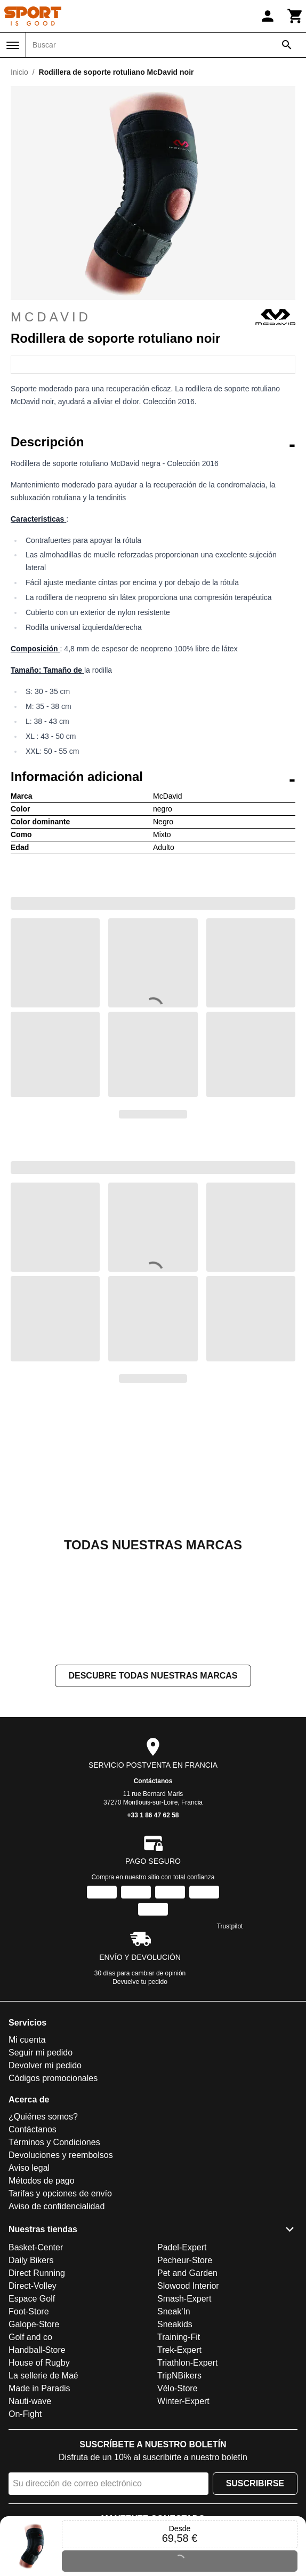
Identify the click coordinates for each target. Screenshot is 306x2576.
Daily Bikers (31, 2260)
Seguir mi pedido (41, 2053)
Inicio (19, 72)
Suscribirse (255, 2483)
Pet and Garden (187, 2273)
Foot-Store (29, 2311)
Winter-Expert (183, 2401)
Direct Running (37, 2273)
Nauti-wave (30, 2401)
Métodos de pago (42, 2181)
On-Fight (25, 2414)
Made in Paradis (39, 2388)
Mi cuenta (27, 2040)
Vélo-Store (177, 2388)
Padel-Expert (182, 2247)
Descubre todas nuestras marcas (152, 1676)
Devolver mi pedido (45, 2065)
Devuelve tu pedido (139, 1982)
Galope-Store (34, 2324)
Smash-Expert (184, 2298)
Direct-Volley (33, 2285)
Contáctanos (153, 1781)
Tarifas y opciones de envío (60, 2194)
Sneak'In (173, 2311)
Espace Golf (32, 2298)
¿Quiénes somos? (43, 2117)
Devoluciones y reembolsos (61, 2155)
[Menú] (13, 45)
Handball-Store (37, 2349)
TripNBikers (179, 2375)
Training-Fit (178, 2337)
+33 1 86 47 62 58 (153, 1815)
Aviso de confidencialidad (56, 2206)
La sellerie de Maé (43, 2375)
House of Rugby (39, 2362)
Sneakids (174, 2324)
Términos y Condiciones (54, 2142)
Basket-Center (36, 2247)
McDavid (153, 317)
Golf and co (30, 2337)
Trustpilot (230, 1927)
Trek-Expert (179, 2349)
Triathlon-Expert (187, 2362)
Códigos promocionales (53, 2078)
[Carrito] (295, 16)
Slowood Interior (188, 2285)
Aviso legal (29, 2168)
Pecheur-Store (184, 2260)
